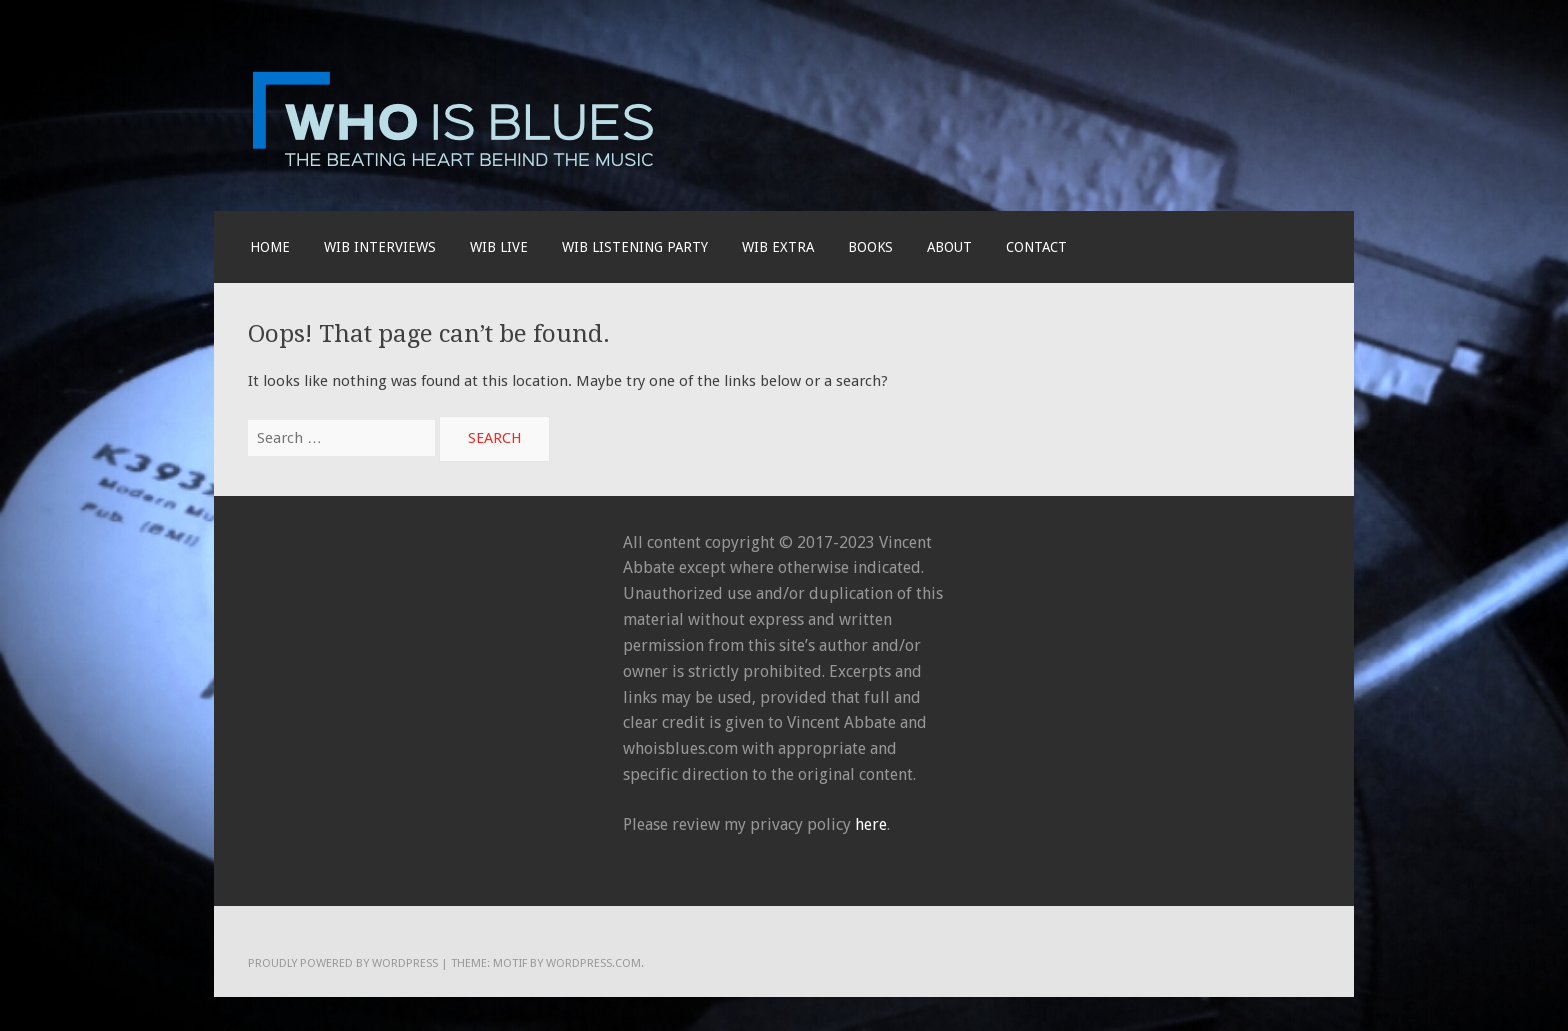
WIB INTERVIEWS (380, 247)
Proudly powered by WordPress (343, 963)
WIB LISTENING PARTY (635, 247)
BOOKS (870, 247)
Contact (1036, 247)
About (949, 247)
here (871, 824)
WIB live (499, 247)
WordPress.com (593, 963)
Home (270, 247)
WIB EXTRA (778, 247)
